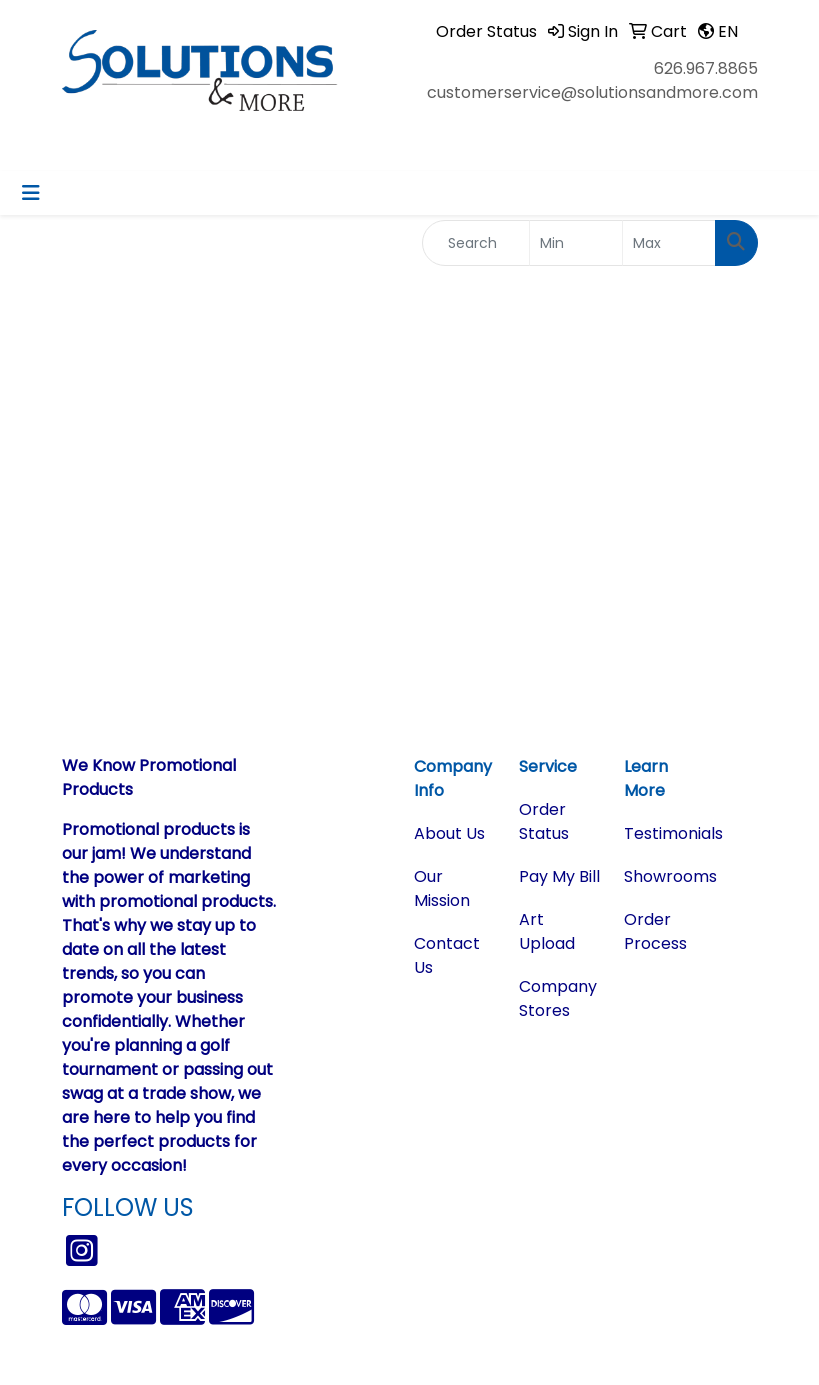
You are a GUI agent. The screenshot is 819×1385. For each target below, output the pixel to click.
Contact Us (447, 955)
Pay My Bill (559, 876)
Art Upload (547, 931)
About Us (449, 833)
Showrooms (664, 876)
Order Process (655, 931)
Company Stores (558, 998)
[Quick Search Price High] (669, 243)
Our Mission (442, 888)
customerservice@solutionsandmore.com (592, 92)
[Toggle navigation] (31, 193)
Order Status (544, 821)
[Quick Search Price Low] (576, 243)
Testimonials (664, 833)
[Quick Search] (476, 243)
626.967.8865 (706, 68)
